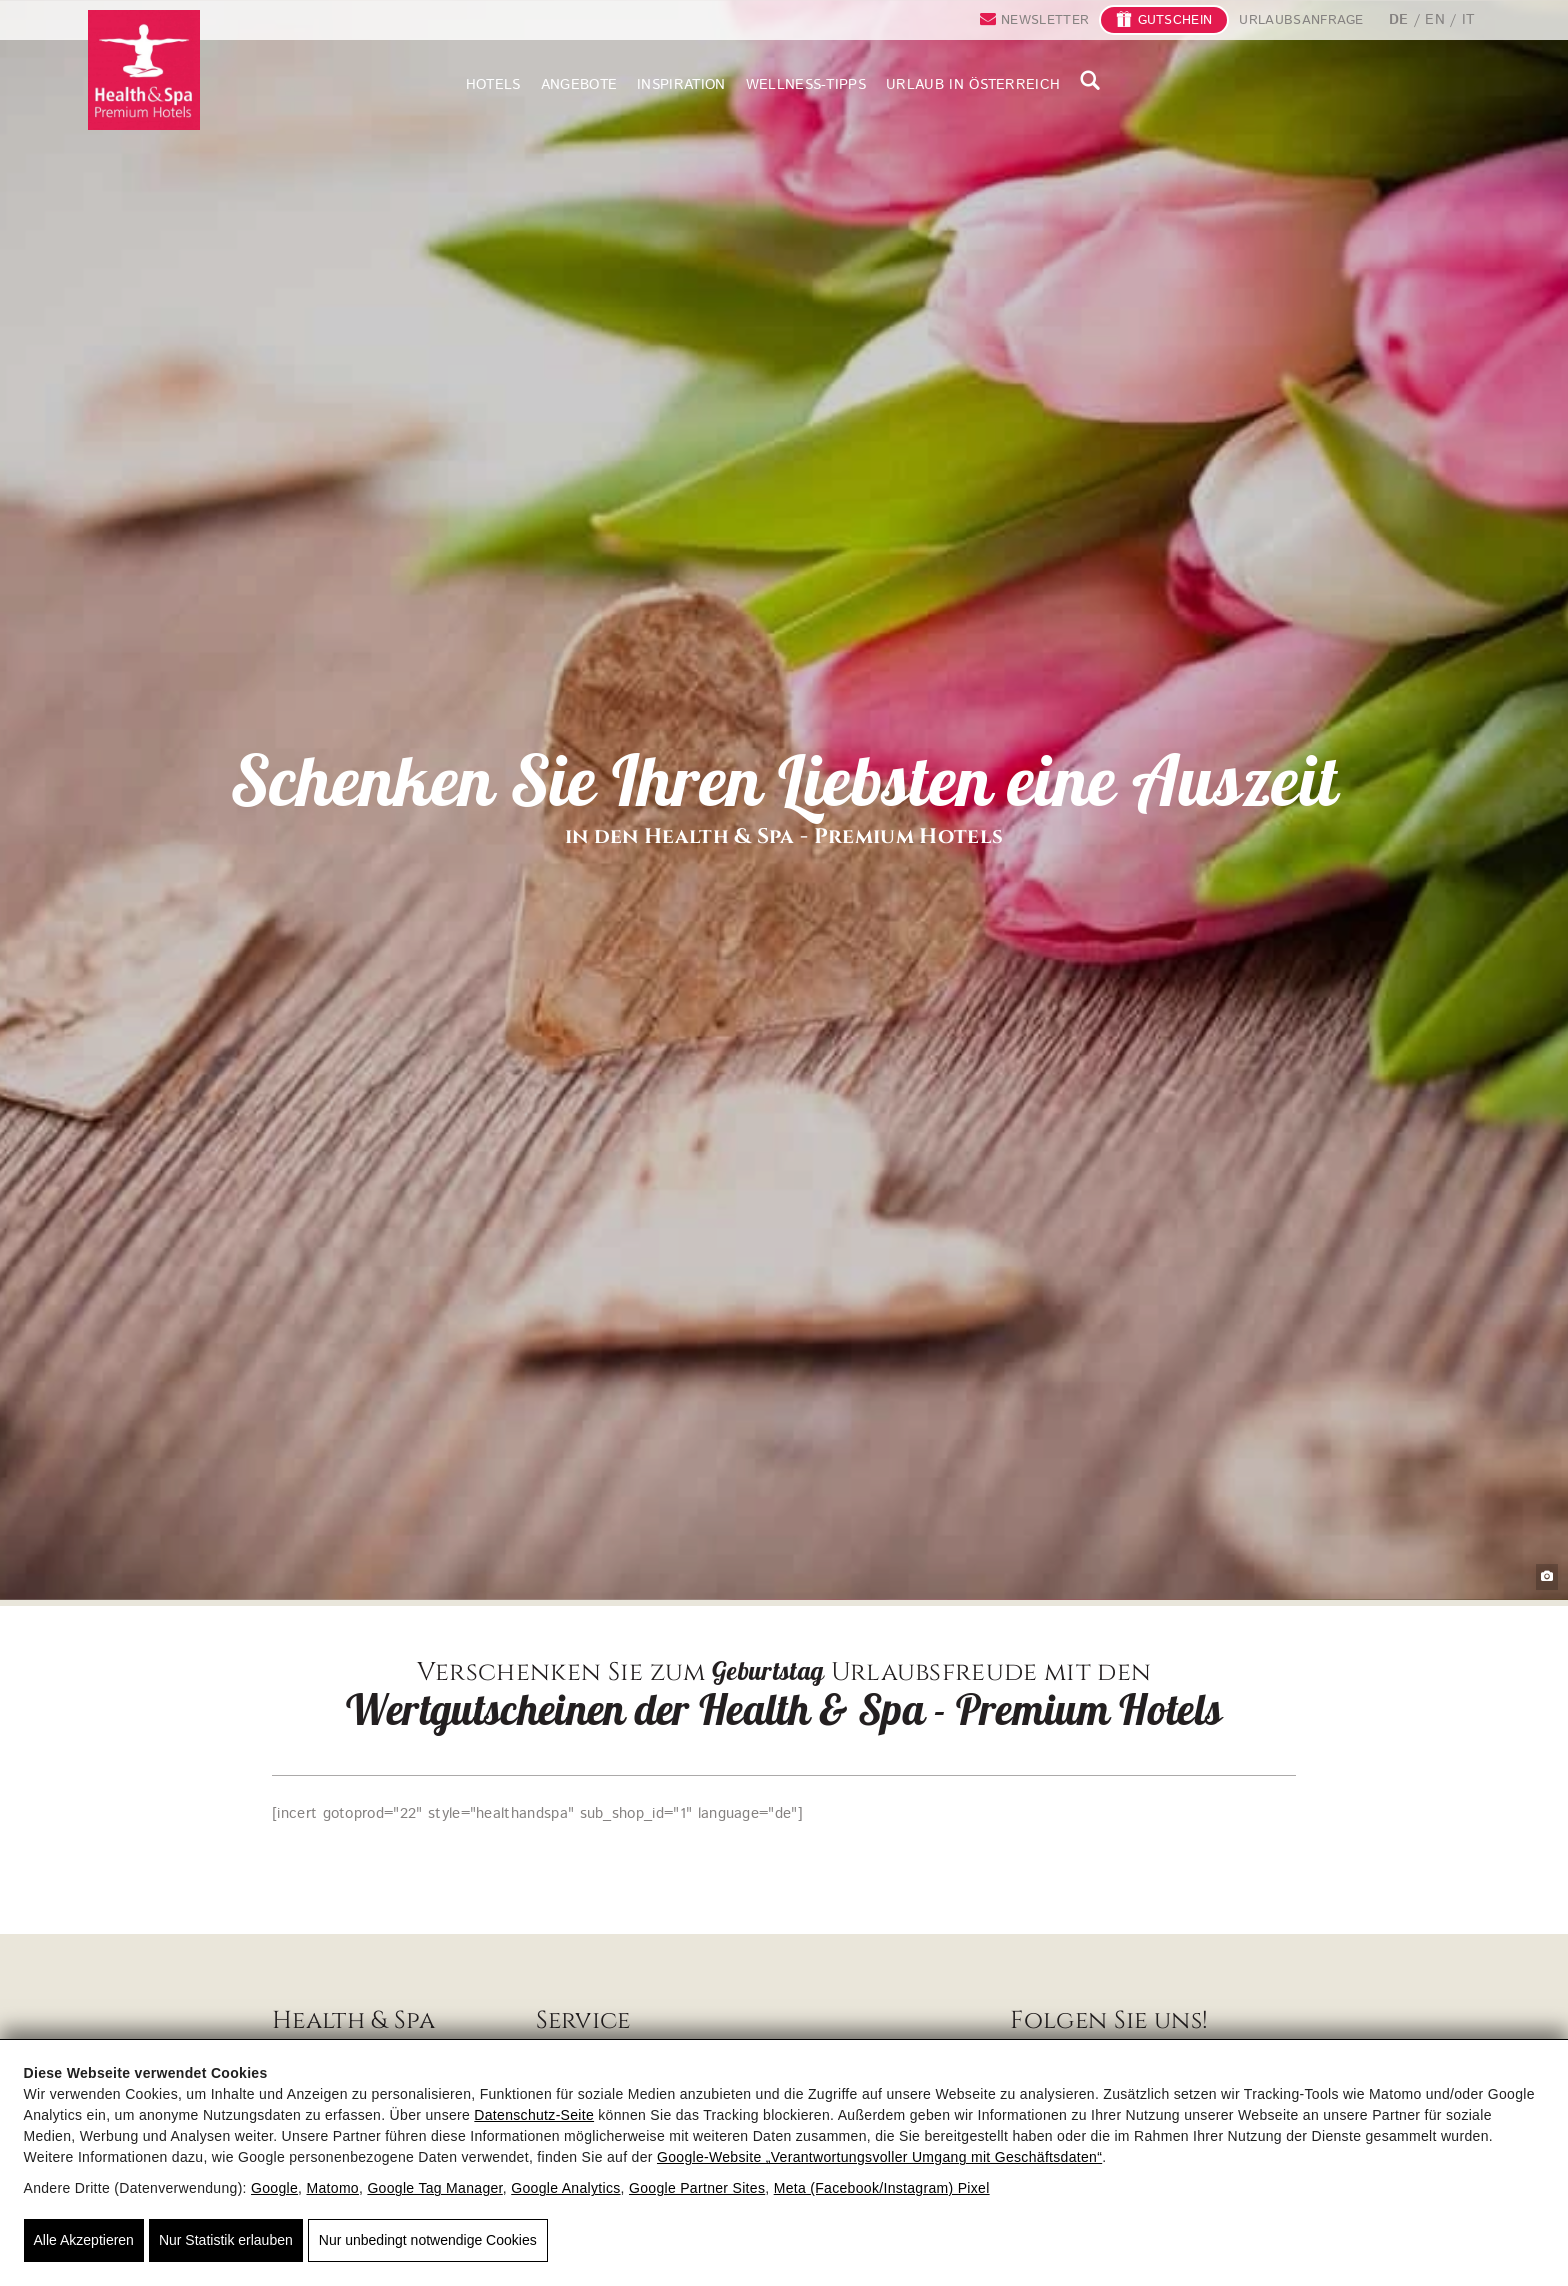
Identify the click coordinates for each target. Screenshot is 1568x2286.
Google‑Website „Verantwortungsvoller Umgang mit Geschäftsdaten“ (879, 2157)
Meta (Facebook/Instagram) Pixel (882, 2188)
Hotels (493, 85)
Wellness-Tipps (806, 85)
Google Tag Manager (434, 2188)
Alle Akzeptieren (84, 2240)
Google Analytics (565, 2188)
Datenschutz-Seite (534, 2115)
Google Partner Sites (697, 2188)
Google (274, 2188)
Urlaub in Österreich (973, 85)
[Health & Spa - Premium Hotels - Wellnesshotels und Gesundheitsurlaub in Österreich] (144, 50)
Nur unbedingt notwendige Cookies (428, 2240)
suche (1091, 80)
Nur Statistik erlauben (226, 2240)
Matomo (333, 2188)
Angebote (579, 85)
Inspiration (681, 85)
